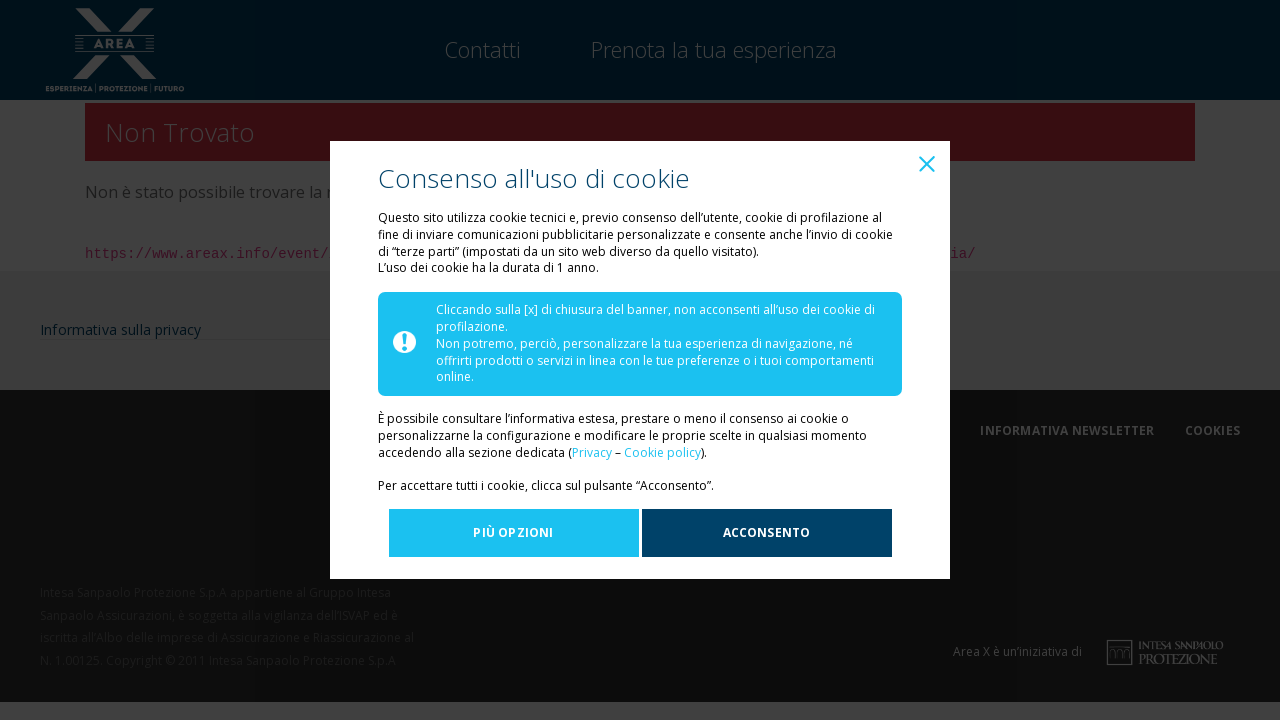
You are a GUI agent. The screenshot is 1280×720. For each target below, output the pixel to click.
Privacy (593, 452)
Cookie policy (662, 452)
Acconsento (767, 532)
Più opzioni (513, 532)
